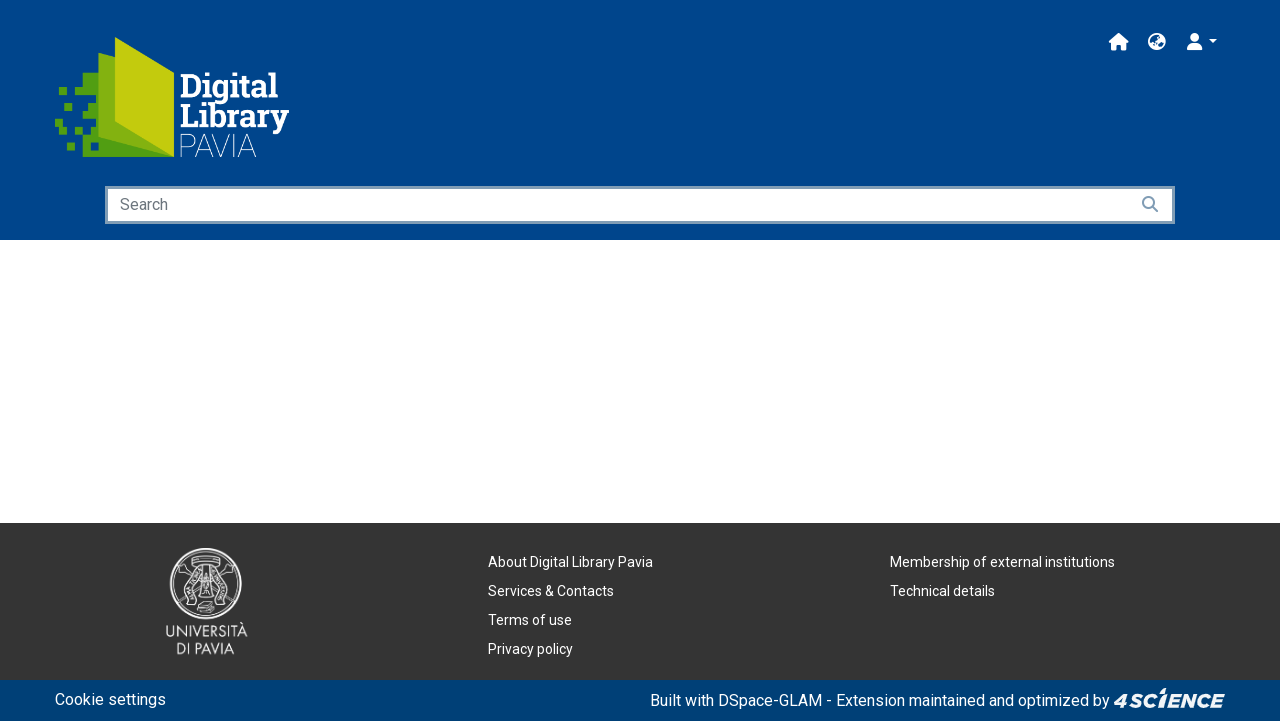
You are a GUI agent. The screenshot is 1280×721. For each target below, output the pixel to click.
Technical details (942, 591)
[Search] (617, 205)
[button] (1157, 42)
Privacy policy (530, 649)
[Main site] (1119, 42)
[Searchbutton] (1151, 205)
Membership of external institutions (1002, 562)
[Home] (172, 97)
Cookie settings (110, 699)
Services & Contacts (551, 591)
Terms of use (530, 620)
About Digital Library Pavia (570, 562)
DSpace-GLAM (770, 700)
